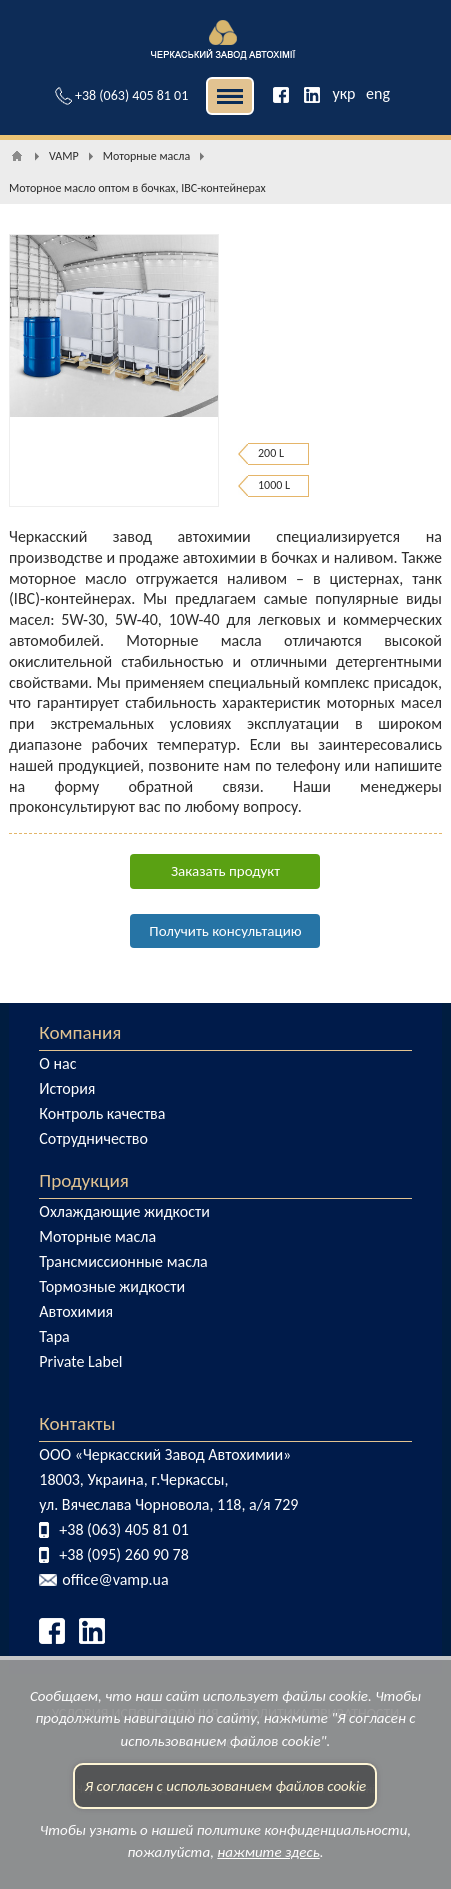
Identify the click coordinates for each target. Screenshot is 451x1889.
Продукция (84, 1180)
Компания (80, 1032)
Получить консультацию (225, 931)
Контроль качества (102, 1113)
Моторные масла (97, 1236)
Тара (54, 1336)
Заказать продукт (225, 871)
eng (378, 93)
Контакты (77, 1423)
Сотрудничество (93, 1138)
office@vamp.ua (115, 1579)
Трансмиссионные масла (123, 1261)
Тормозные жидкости (112, 1286)
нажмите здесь (268, 1872)
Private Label (80, 1361)
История (67, 1088)
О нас (57, 1063)
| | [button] (230, 96)
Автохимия (76, 1311)
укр (343, 93)
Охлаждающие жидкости (124, 1211)
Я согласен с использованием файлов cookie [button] (226, 1805)
